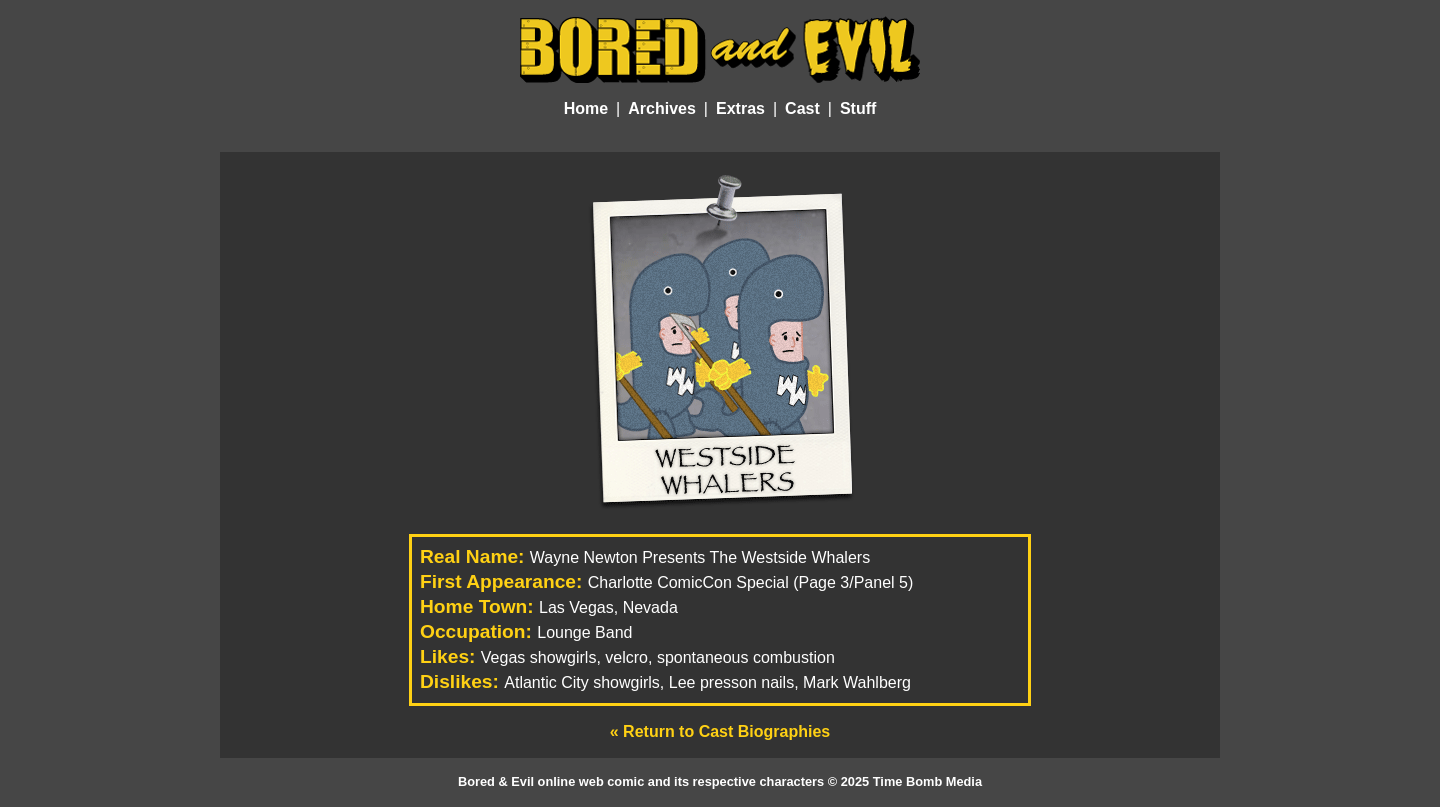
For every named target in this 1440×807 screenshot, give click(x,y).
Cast (802, 108)
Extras (740, 108)
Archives (662, 108)
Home (586, 108)
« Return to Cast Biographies (720, 731)
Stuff (858, 108)
